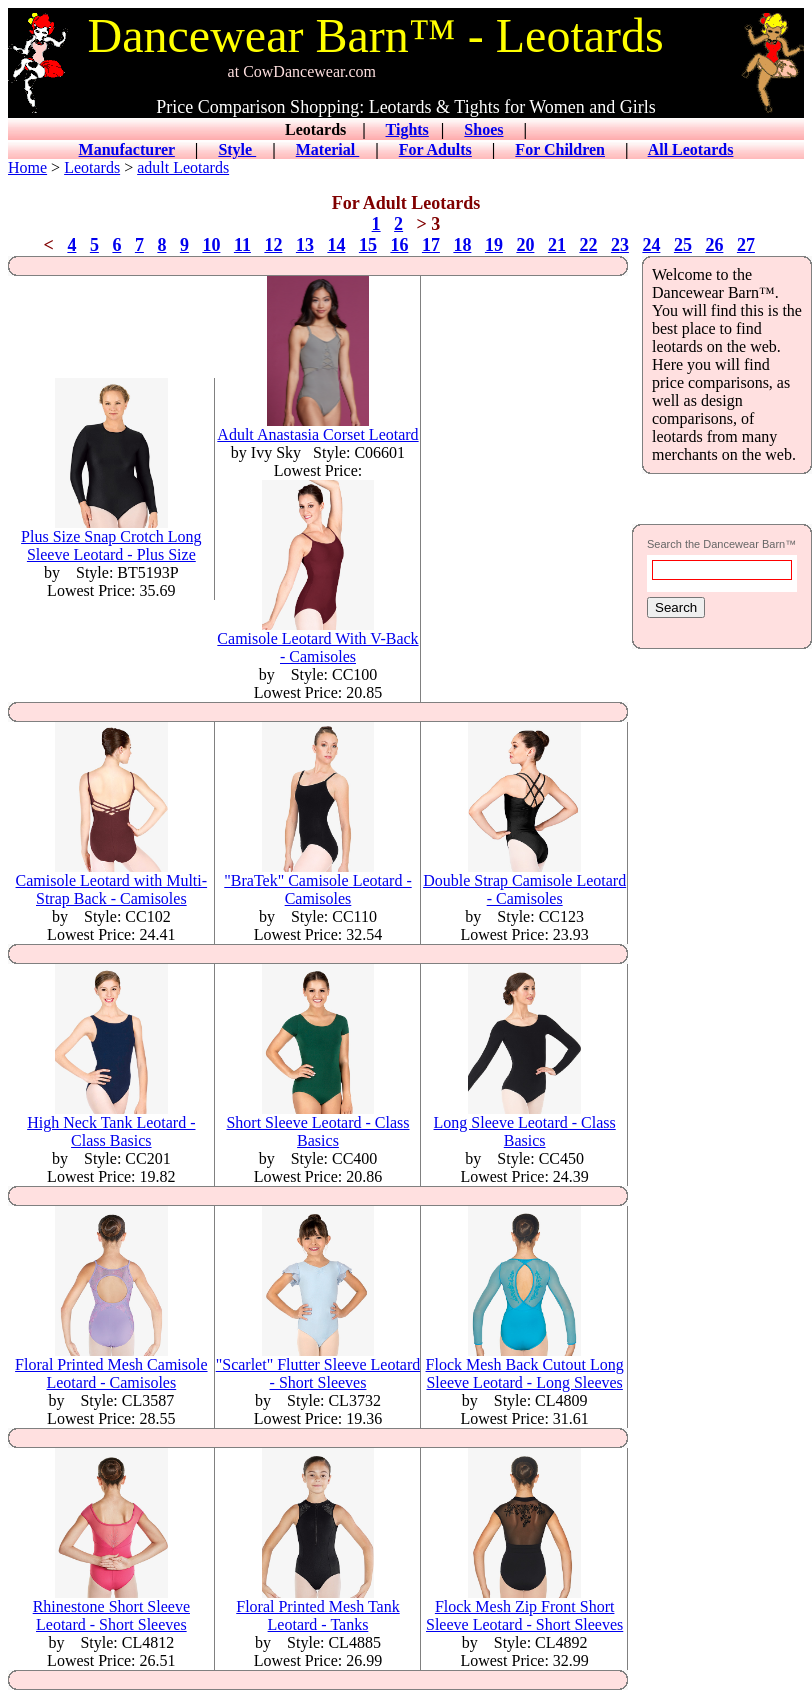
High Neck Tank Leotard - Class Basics (111, 1124)
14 (336, 245)
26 (714, 245)
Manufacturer (127, 149)
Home (27, 167)
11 (242, 245)
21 (557, 245)
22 (588, 245)
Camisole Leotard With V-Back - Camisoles (317, 640)
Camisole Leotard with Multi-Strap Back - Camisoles (112, 882)
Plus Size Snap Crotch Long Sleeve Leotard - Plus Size (111, 538)
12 (273, 245)
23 (620, 245)
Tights (407, 129)
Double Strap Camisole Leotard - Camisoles (524, 882)
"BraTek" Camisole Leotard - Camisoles (317, 882)
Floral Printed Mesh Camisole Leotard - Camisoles (111, 1366)
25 (683, 245)
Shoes (483, 129)
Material (328, 149)
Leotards (92, 167)
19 (494, 245)
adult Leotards (183, 167)
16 (399, 245)
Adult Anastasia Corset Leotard (317, 427)
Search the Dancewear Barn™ (721, 544)
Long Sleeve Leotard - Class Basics (525, 1124)
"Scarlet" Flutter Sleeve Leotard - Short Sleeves (318, 1366)
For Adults (435, 149)
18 (462, 245)
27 (746, 245)
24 (651, 245)
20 (525, 245)
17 (431, 245)
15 (368, 245)
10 (211, 245)
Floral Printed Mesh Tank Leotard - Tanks (317, 1608)
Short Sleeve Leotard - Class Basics (317, 1124)
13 (305, 245)
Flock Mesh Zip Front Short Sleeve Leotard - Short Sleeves (524, 1608)
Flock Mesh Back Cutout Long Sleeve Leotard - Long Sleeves (525, 1366)
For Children (560, 149)
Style (237, 149)
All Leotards (691, 149)
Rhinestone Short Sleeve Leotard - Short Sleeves (111, 1608)
